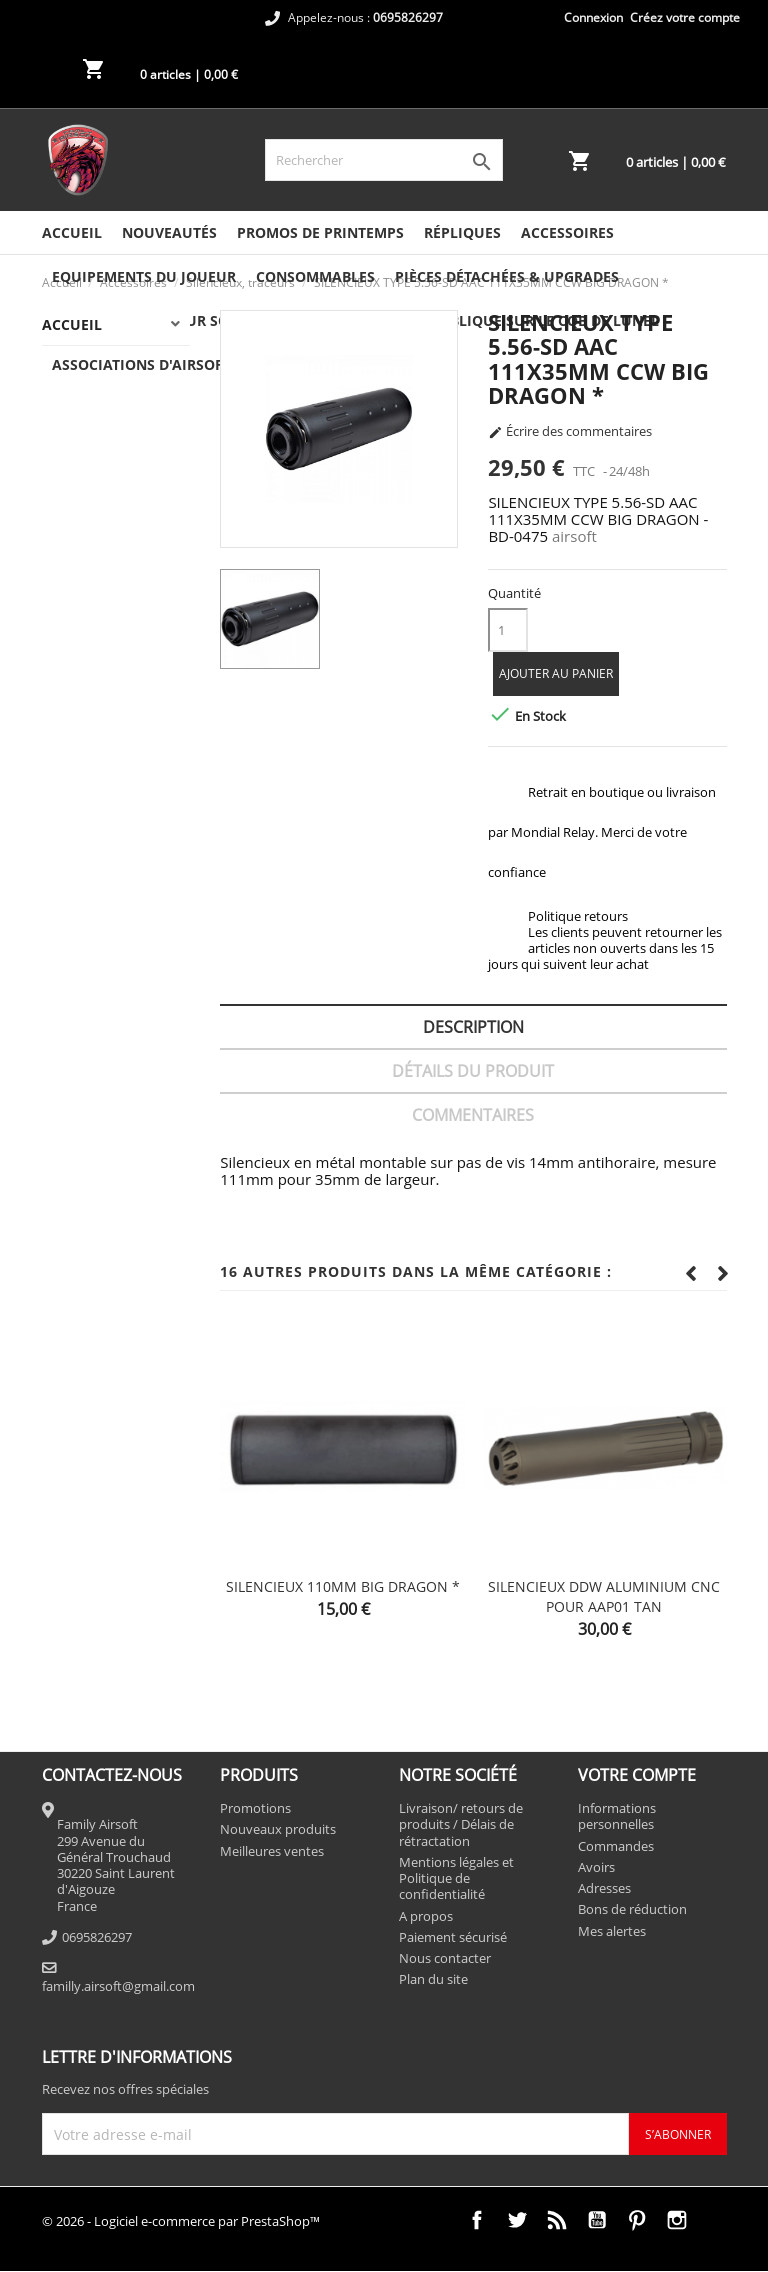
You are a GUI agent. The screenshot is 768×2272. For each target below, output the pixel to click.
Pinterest (637, 2220)
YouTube (597, 2220)
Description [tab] (473, 1027)
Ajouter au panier (556, 673)
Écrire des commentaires (570, 432)
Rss (557, 2220)
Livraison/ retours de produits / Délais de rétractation (461, 1824)
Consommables (315, 276)
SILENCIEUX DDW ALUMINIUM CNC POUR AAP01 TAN (604, 1596)
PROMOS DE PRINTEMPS (320, 232)
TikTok (717, 2220)
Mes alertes (612, 1931)
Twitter (517, 2220)
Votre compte (637, 1775)
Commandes (616, 1846)
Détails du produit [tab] (473, 1071)
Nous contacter (445, 1958)
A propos (426, 1916)
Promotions (255, 1808)
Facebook (477, 2220)
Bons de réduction (632, 1909)
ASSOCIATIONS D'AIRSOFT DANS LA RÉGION (203, 364)
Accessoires (567, 232)
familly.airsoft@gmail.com (118, 1986)
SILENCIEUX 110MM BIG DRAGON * (343, 1586)
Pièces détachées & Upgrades (507, 276)
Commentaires (473, 1115)
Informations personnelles (617, 1816)
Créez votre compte (685, 17)
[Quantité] (508, 630)
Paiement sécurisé (453, 1937)
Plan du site (433, 1979)
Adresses (604, 1888)
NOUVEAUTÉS (169, 232)
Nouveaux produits (278, 1829)
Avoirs (596, 1867)
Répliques (462, 232)
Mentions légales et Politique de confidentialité (456, 1878)
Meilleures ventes (272, 1851)
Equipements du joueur (144, 276)
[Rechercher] (384, 160)
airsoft (574, 536)
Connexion (593, 17)
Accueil (72, 232)
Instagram (677, 2220)
